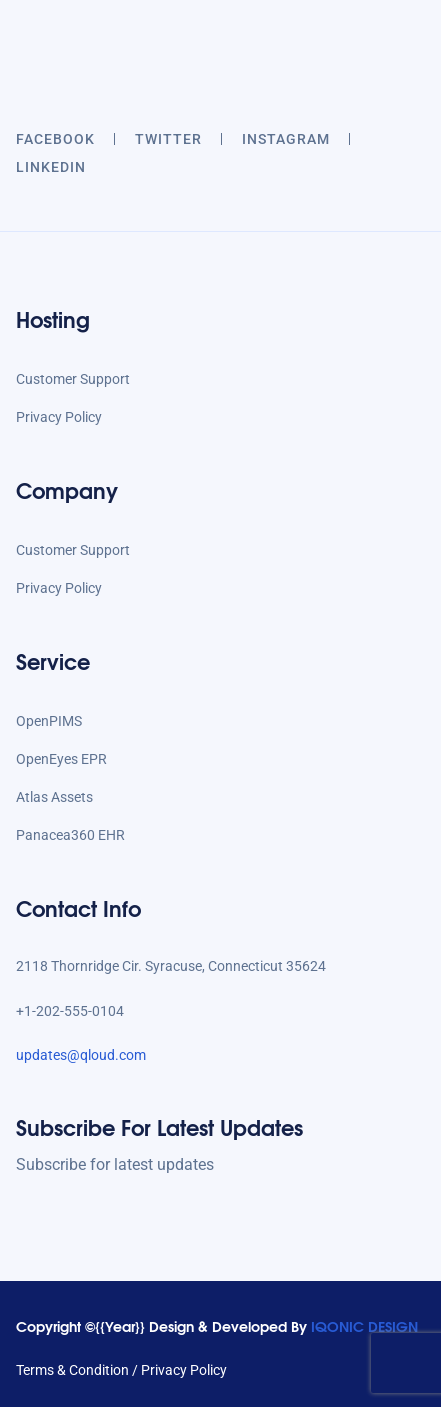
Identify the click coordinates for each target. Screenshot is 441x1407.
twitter (168, 139)
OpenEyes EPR (61, 759)
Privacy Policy (59, 417)
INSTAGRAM (286, 139)
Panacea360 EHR (70, 835)
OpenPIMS (49, 721)
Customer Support (73, 379)
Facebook (55, 139)
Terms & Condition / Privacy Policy (121, 1370)
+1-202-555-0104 (70, 1011)
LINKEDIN (51, 167)
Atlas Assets (54, 797)
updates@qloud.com (81, 1055)
